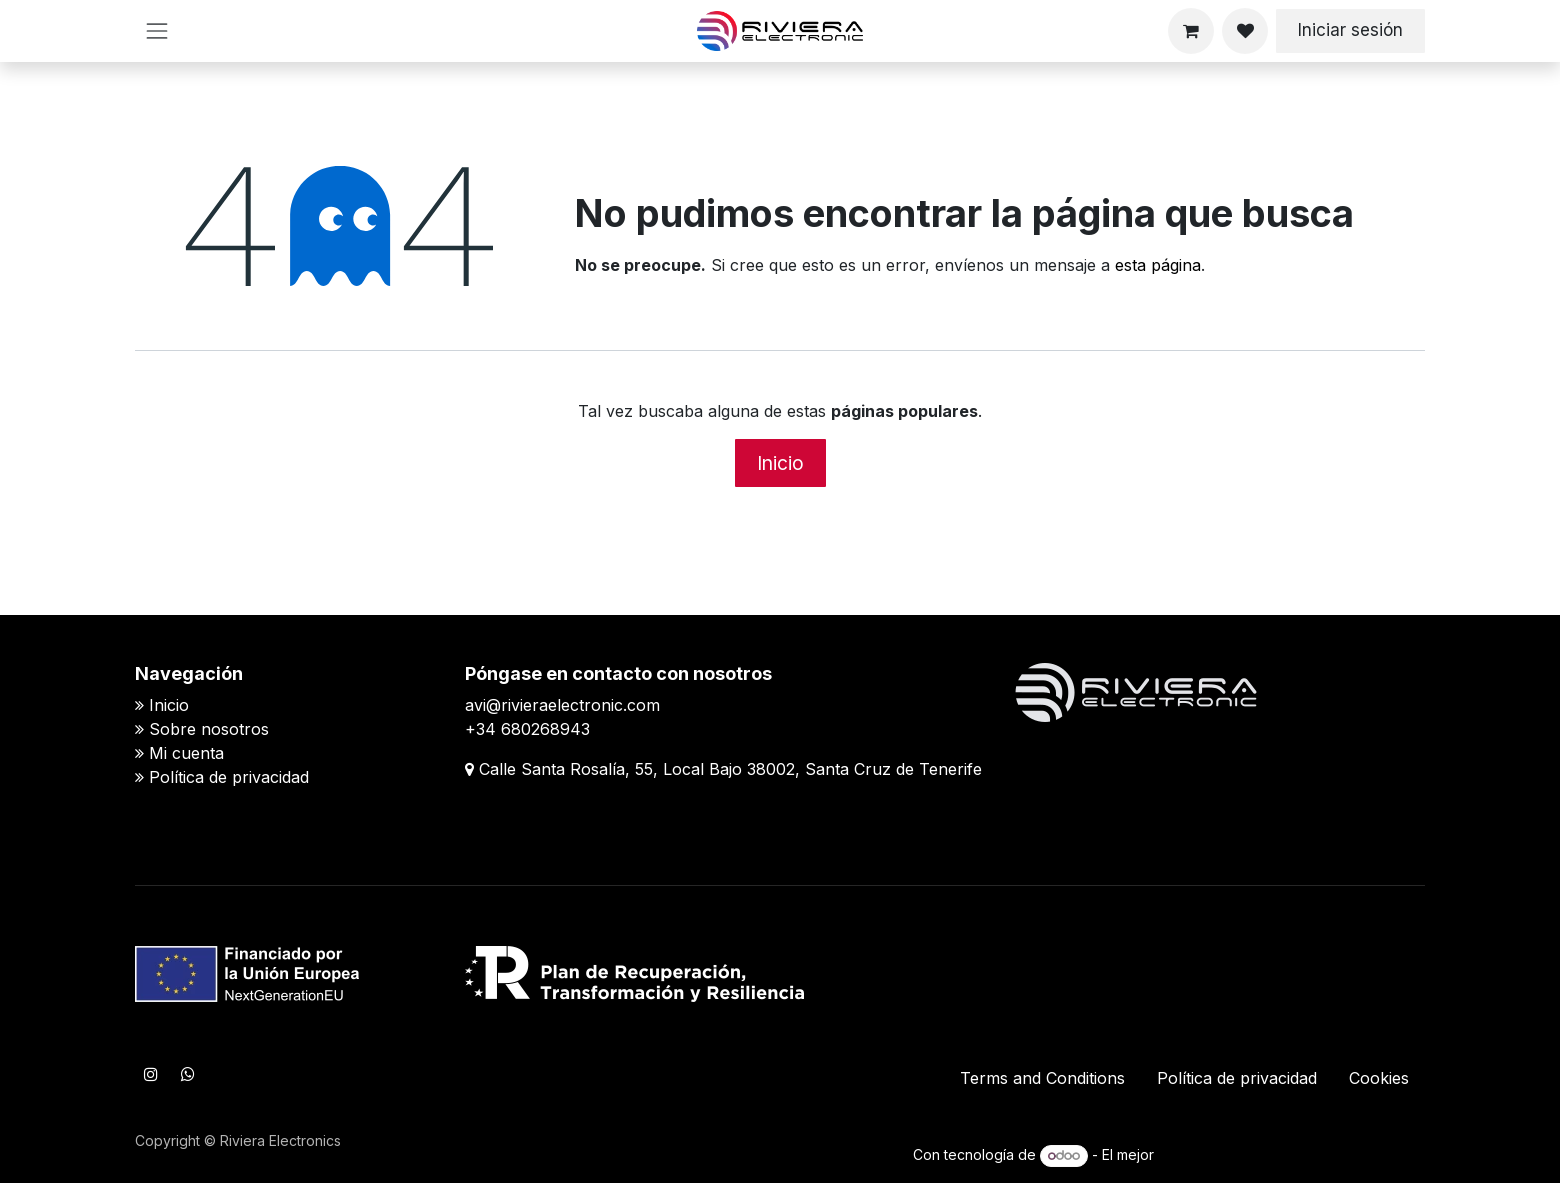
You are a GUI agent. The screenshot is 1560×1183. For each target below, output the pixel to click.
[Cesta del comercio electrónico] (1191, 31)
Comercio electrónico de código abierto (1291, 1154)
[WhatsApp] (188, 1074)
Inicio (780, 463)
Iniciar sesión (1350, 30)
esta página (1158, 265)
